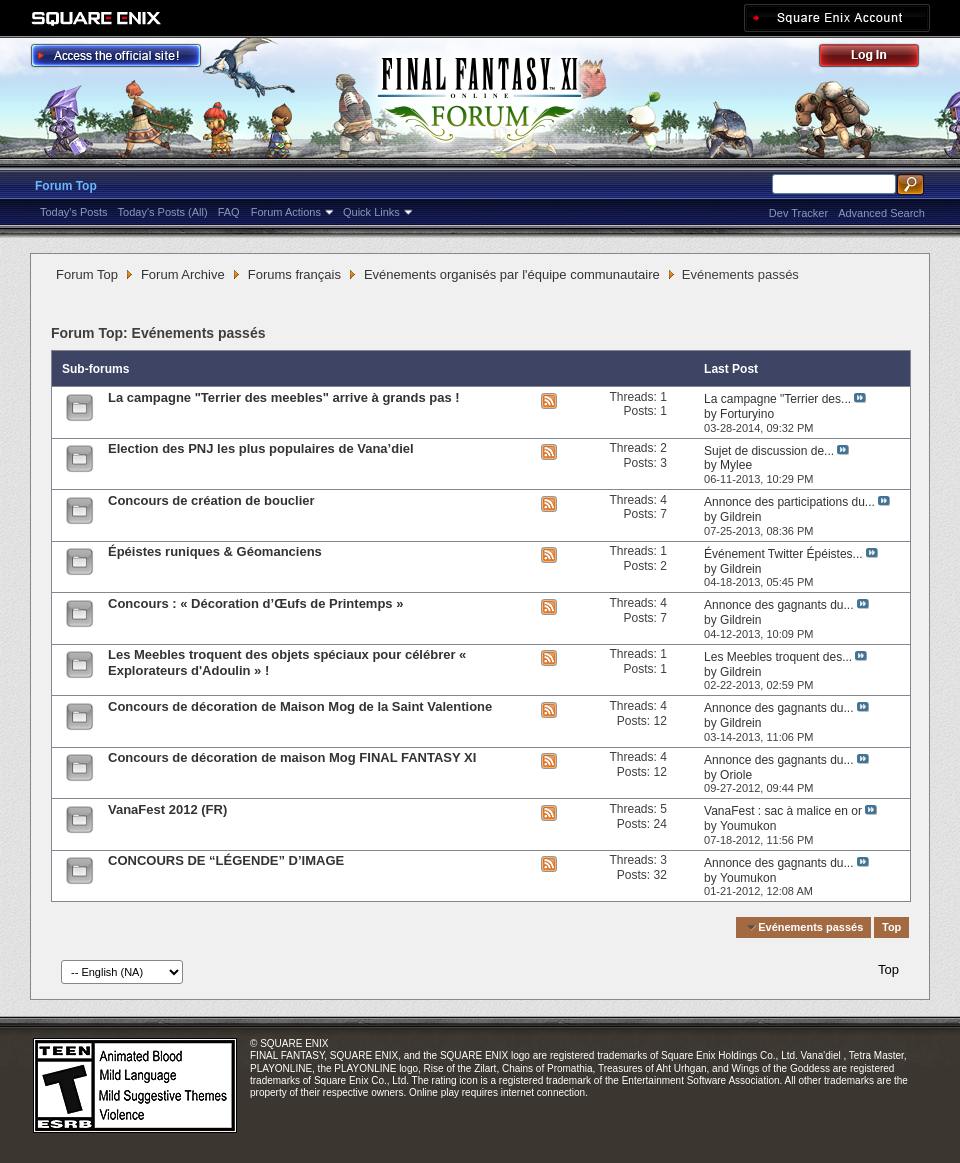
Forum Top (66, 186)
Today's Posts (74, 212)
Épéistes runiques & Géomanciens (215, 551)
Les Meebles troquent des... (778, 657)
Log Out (879, 58)
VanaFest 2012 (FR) (167, 809)
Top (891, 927)
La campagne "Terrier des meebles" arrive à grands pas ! (284, 397)
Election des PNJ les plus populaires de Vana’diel (261, 448)
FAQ (229, 212)
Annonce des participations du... (789, 502)
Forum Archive (183, 274)
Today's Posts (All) (163, 212)
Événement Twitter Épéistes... (783, 554)
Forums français (294, 274)
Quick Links (371, 212)
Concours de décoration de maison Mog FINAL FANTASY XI (292, 757)
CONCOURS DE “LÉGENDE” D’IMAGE (226, 860)
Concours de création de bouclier (211, 500)
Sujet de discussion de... (769, 451)
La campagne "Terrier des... (777, 399)
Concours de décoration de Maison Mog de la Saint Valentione (300, 706)
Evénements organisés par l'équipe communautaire (512, 274)
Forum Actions (286, 212)
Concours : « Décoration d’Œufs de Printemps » (255, 603)
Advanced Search (881, 213)
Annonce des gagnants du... (778, 605)
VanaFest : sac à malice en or (783, 811)
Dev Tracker (798, 213)
